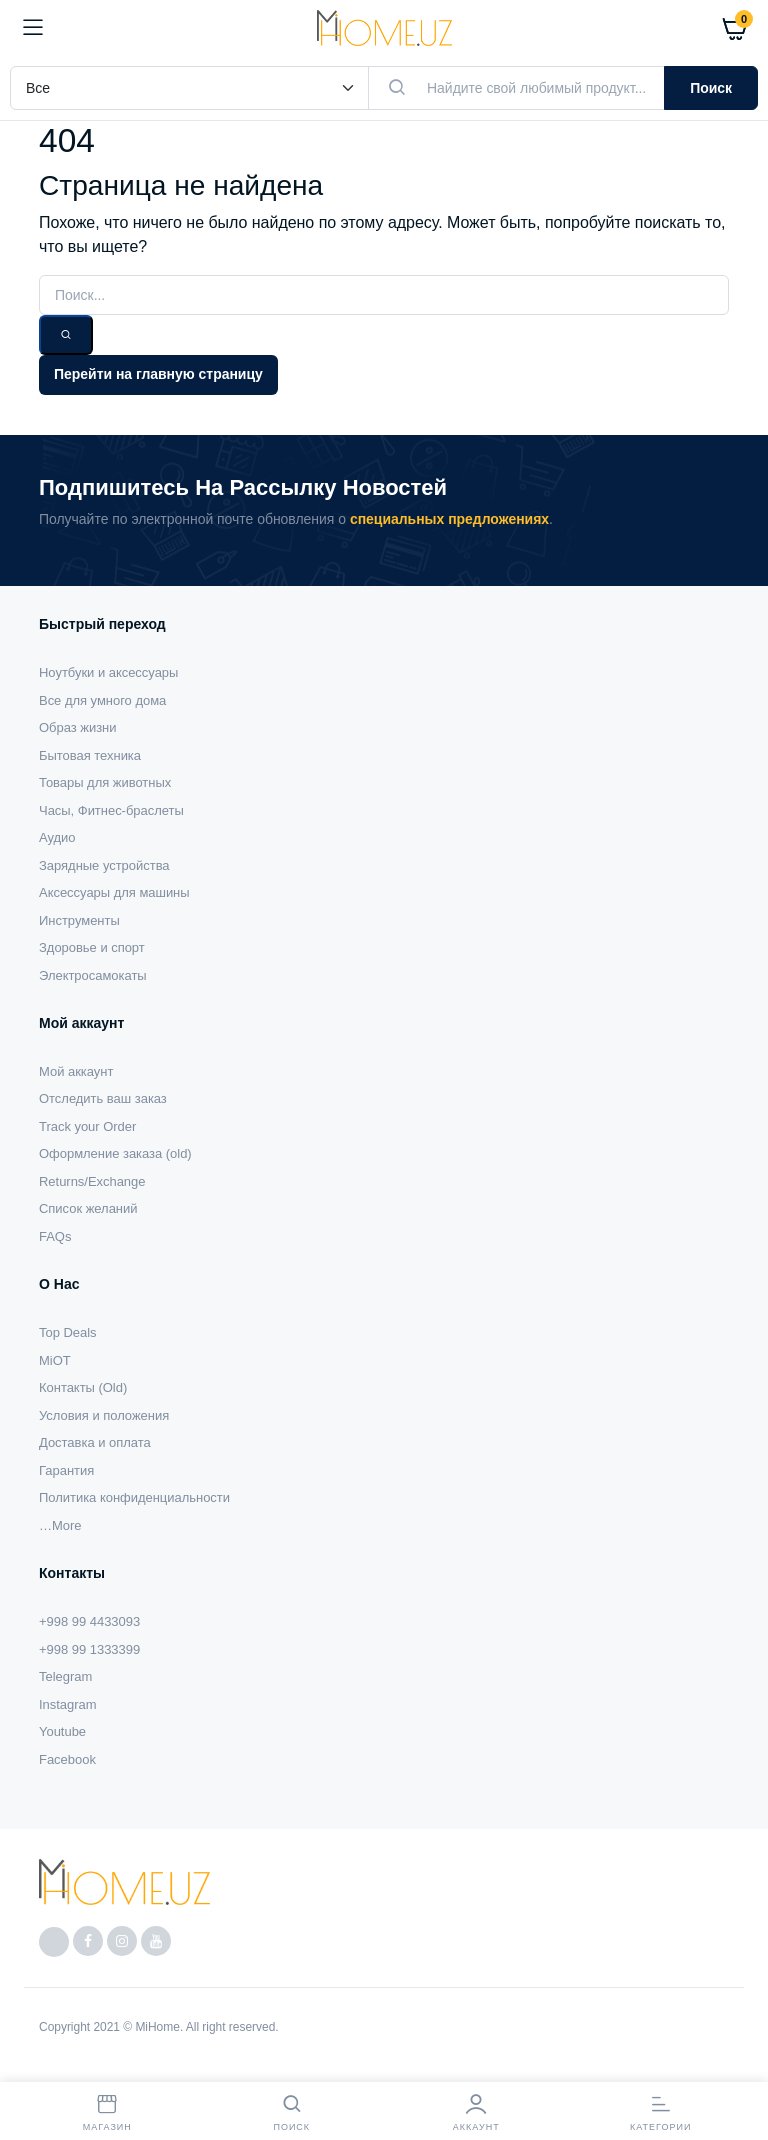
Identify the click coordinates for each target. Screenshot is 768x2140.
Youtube (62, 1731)
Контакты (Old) (83, 1387)
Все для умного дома (102, 700)
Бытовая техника (90, 755)
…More (60, 1525)
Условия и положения (104, 1415)
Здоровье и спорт (92, 947)
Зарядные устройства (104, 865)
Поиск (711, 88)
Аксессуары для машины (114, 892)
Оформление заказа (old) (115, 1153)
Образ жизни (77, 727)
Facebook (67, 1759)
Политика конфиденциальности (134, 1497)
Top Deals (68, 1332)
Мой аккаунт (76, 1071)
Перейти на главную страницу (158, 374)
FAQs (55, 1236)
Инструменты (79, 920)
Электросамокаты (93, 975)
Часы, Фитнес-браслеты (111, 810)
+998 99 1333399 (89, 1649)
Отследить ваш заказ (103, 1098)
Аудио (57, 837)
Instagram (68, 1704)
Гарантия (66, 1470)
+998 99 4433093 (89, 1621)
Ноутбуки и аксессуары (108, 672)
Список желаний (88, 1208)
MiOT (55, 1360)
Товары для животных (105, 782)
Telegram (65, 1676)
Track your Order (87, 1126)
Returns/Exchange (92, 1181)
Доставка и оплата (95, 1442)
